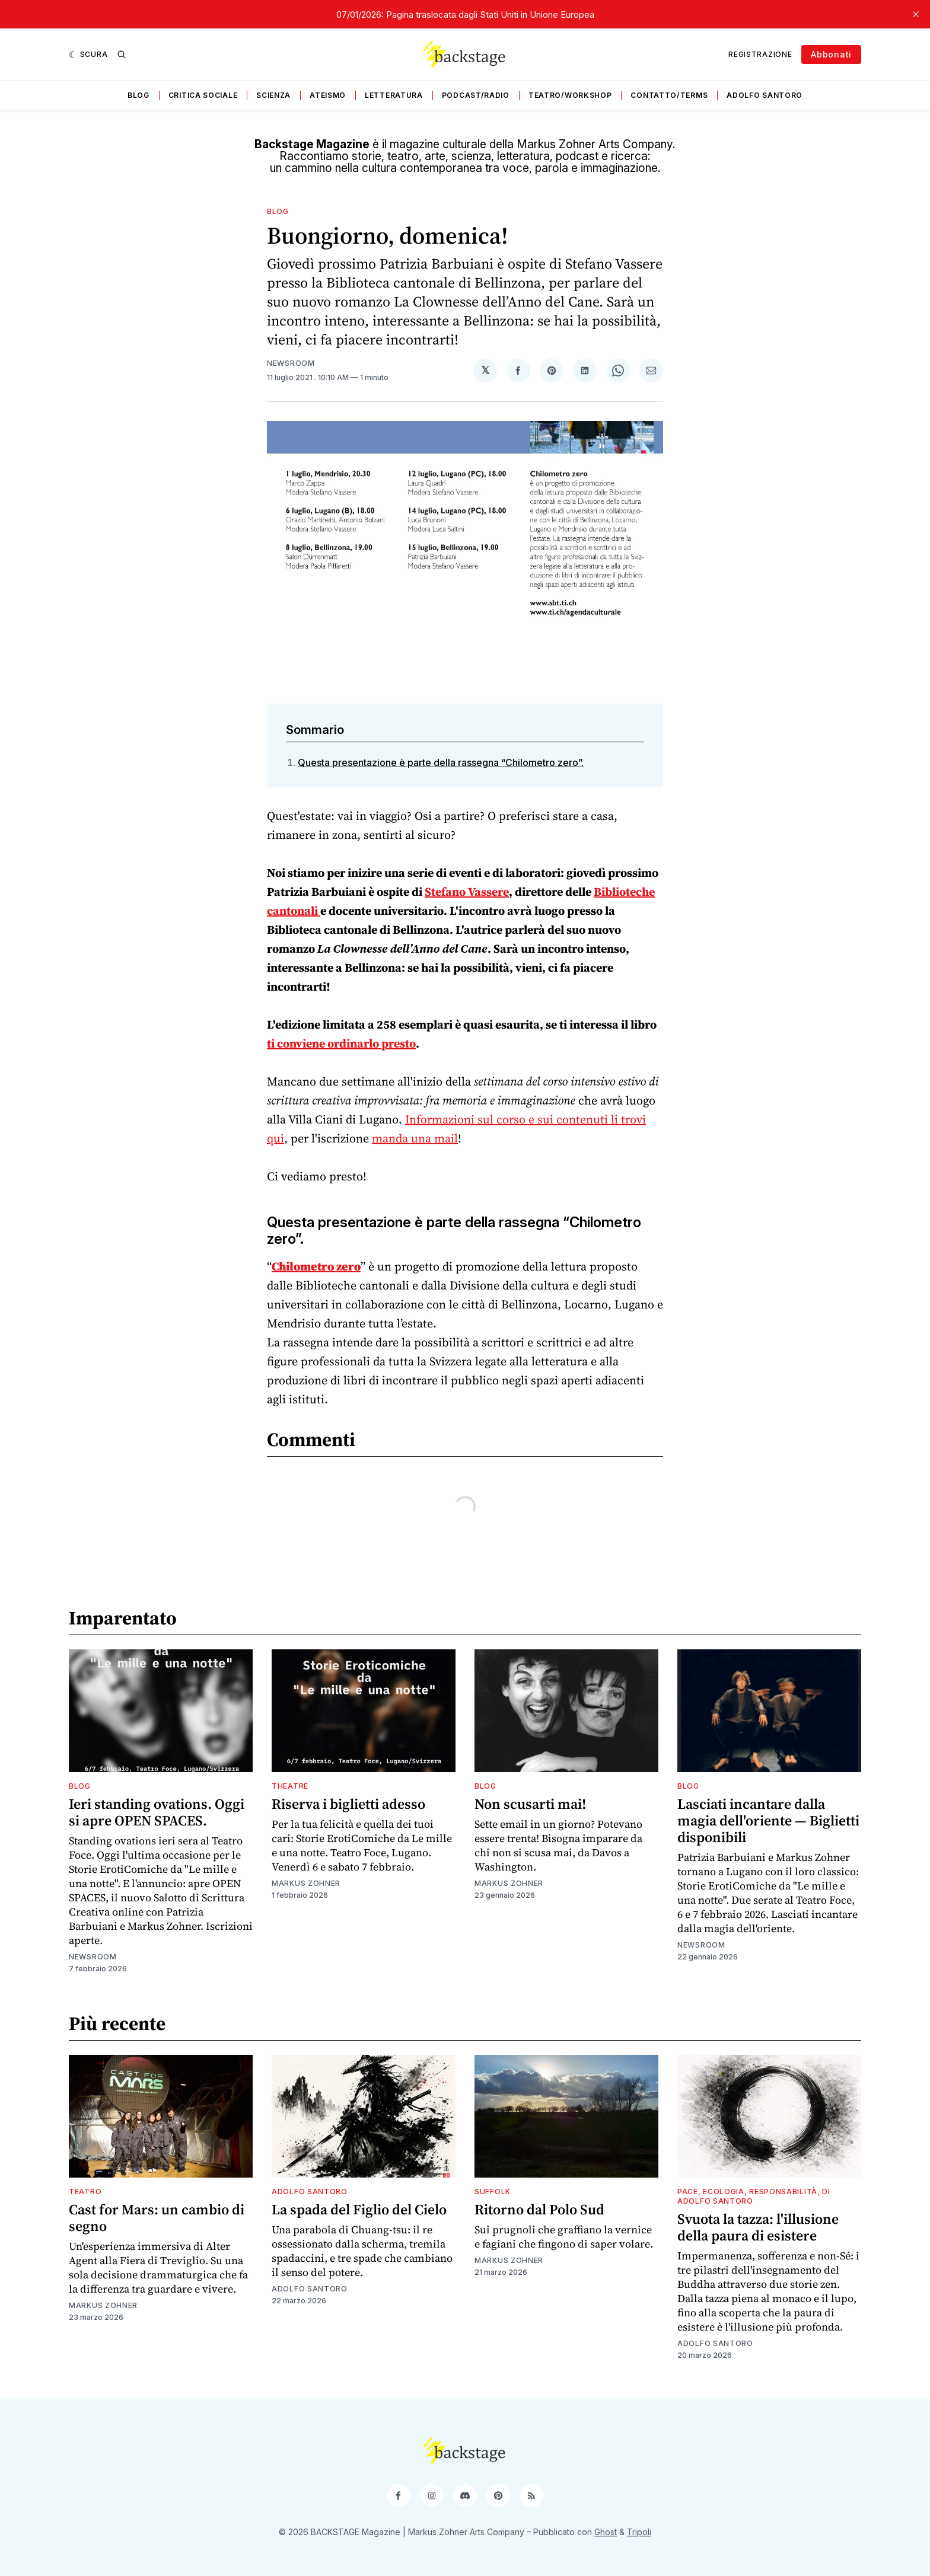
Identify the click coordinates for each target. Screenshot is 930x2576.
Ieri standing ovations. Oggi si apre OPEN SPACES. (156, 1812)
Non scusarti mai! (530, 1804)
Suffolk (492, 2191)
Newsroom (291, 363)
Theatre (290, 1786)
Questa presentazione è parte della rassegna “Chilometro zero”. (441, 762)
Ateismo (328, 95)
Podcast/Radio (475, 95)
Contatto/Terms (669, 95)
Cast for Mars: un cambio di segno (156, 2218)
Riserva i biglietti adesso (348, 1804)
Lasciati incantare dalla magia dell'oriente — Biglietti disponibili (768, 1820)
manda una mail (415, 1138)
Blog (138, 95)
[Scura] (88, 54)
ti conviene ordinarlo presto (341, 1043)
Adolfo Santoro (764, 95)
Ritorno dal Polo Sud (539, 2209)
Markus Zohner (306, 1883)
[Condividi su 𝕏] (485, 370)
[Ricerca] (121, 54)
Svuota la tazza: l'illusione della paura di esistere (758, 2227)
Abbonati (831, 54)
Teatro (85, 2191)
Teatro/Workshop (570, 95)
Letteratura (394, 95)
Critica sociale (203, 95)
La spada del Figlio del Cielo (359, 2209)
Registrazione (760, 54)
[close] (915, 14)
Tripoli (639, 2532)
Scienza (273, 95)
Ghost (605, 2532)
